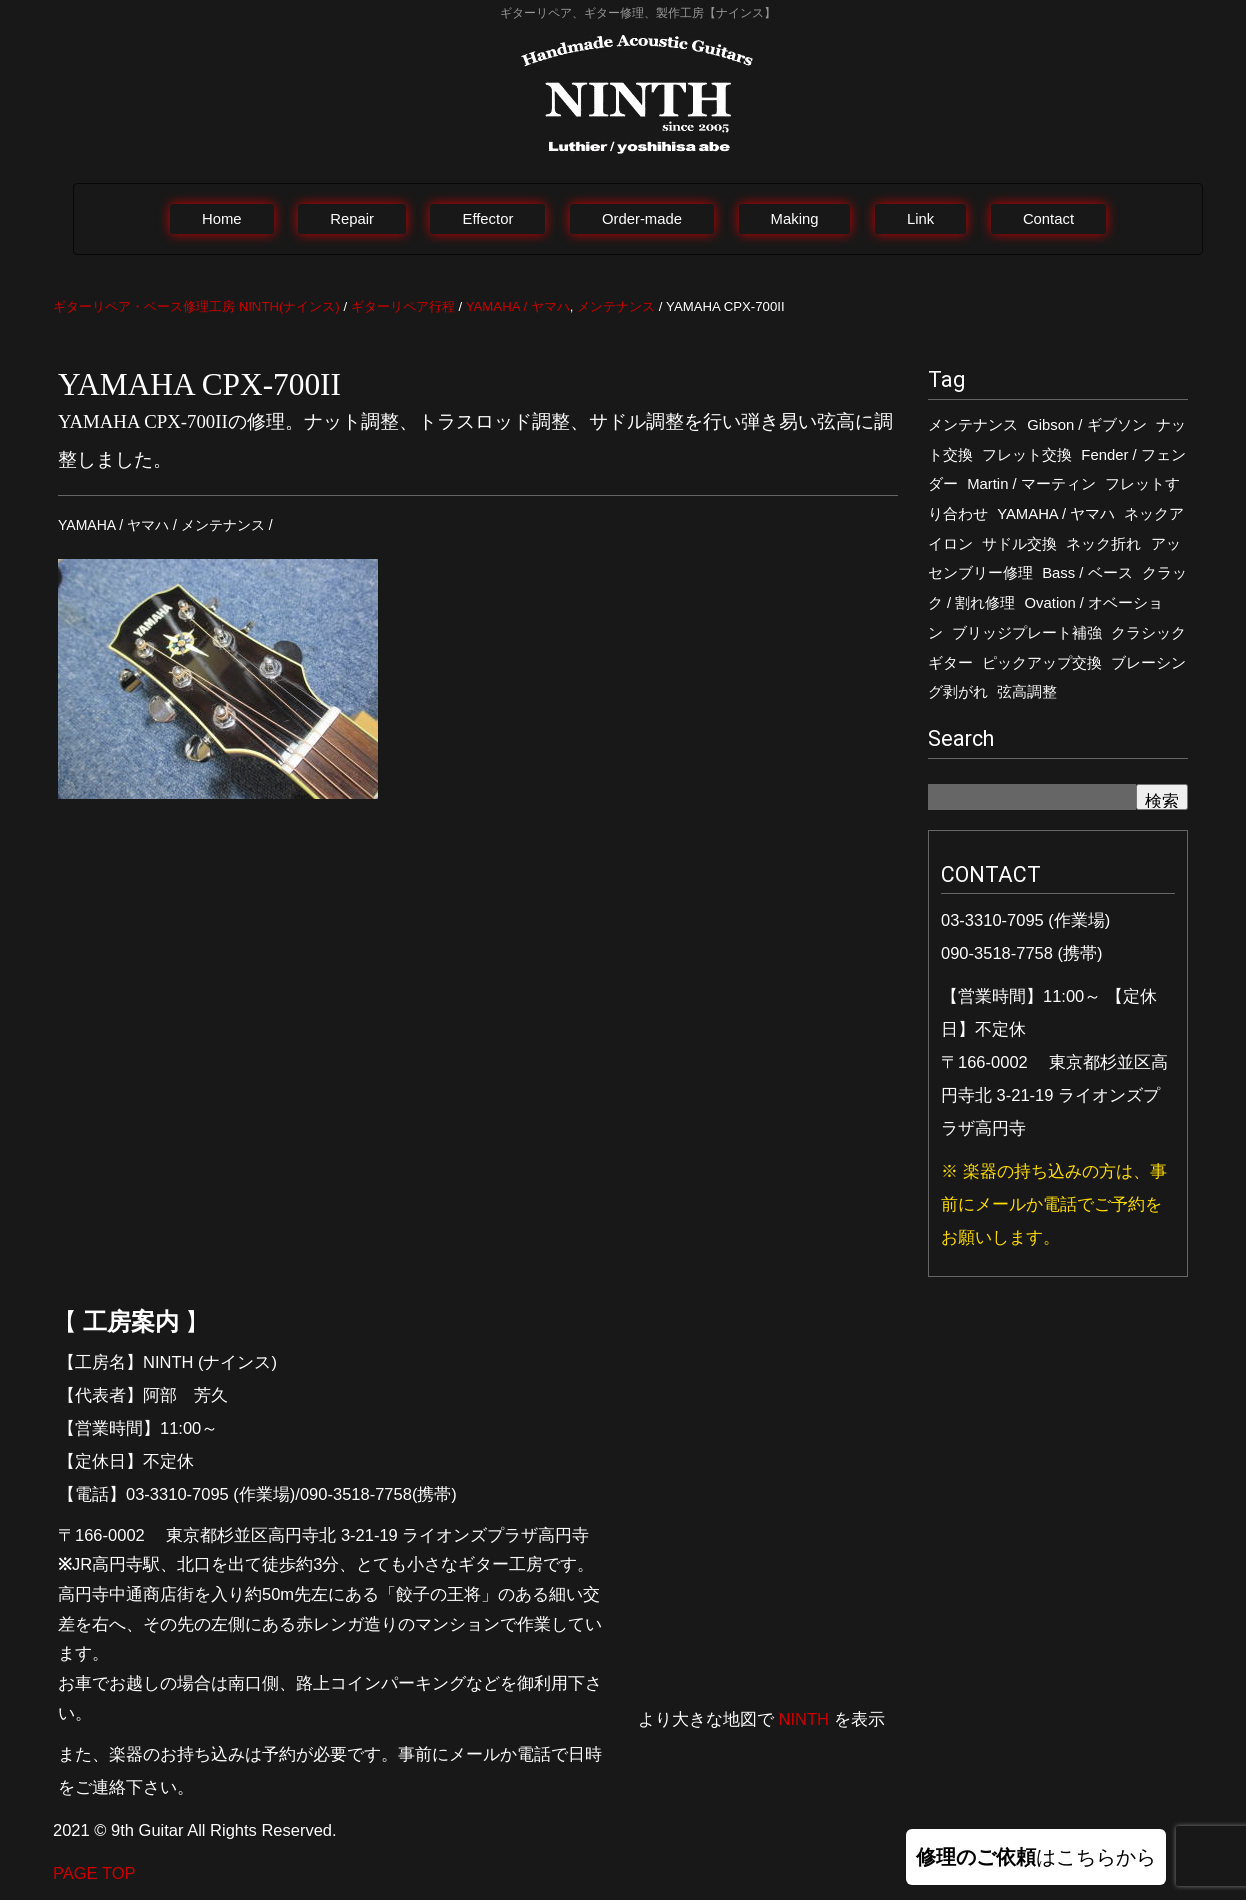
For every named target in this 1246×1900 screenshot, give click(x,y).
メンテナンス (973, 425)
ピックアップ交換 (1042, 663)
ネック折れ (1103, 544)
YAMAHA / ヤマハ (1056, 514)
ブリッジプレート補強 (1027, 633)
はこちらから (1036, 1857)
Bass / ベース (1087, 573)
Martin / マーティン (1031, 484)
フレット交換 (1027, 455)
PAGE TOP (94, 1873)
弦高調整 (1027, 692)
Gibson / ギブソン (1086, 425)
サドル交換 (1019, 544)
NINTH (804, 1719)
